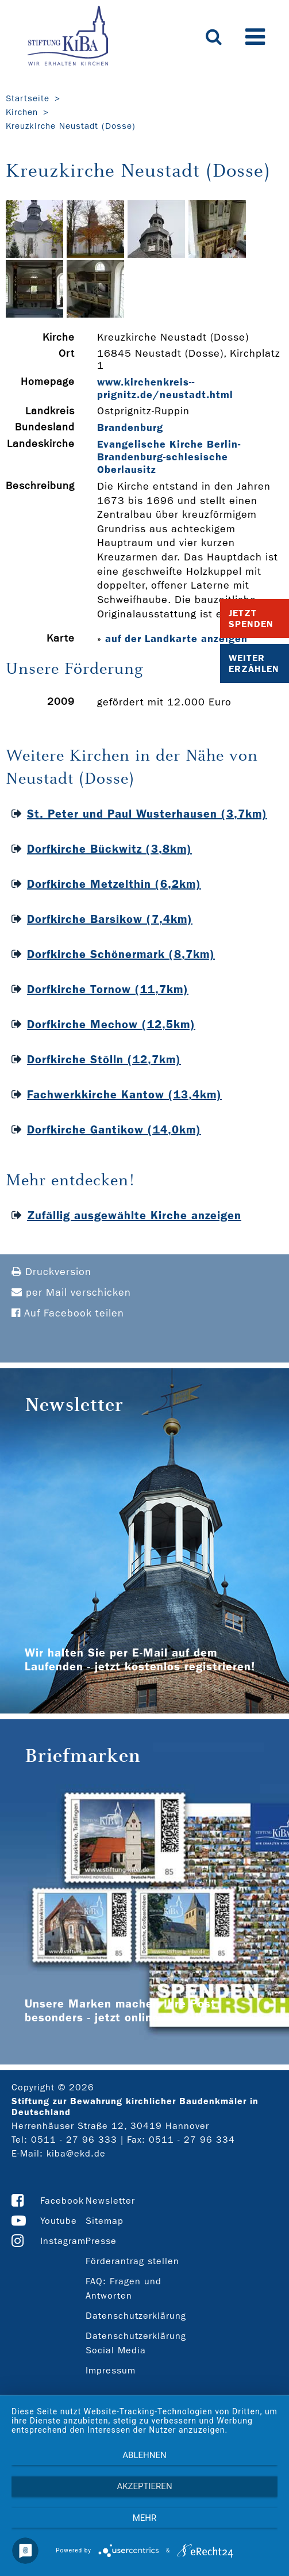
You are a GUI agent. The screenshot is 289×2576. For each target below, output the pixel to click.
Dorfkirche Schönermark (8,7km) (121, 954)
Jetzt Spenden (251, 618)
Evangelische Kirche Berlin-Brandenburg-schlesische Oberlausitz (169, 457)
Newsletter (110, 2200)
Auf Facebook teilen (67, 1313)
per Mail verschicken (71, 1293)
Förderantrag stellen (132, 2261)
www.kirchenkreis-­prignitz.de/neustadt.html (165, 388)
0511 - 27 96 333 (74, 2139)
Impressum (111, 2370)
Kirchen (22, 112)
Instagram (63, 2240)
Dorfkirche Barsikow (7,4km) (109, 919)
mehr (145, 2518)
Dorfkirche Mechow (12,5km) (111, 1024)
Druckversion (51, 1272)
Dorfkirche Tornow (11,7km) (107, 989)
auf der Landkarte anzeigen (176, 638)
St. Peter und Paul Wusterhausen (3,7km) (147, 813)
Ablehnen (144, 2455)
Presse (101, 2240)
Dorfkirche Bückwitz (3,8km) (109, 849)
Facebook (62, 2200)
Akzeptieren (144, 2486)
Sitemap (105, 2220)
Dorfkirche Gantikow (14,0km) (114, 1129)
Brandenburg (130, 427)
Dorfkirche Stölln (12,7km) (104, 1059)
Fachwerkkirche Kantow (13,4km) (124, 1094)
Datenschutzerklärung (136, 2315)
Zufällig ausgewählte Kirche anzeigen (134, 1215)
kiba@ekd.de (76, 2153)
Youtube (58, 2220)
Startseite (27, 98)
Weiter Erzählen (254, 663)
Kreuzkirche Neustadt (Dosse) (71, 126)
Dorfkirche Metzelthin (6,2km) (114, 884)
